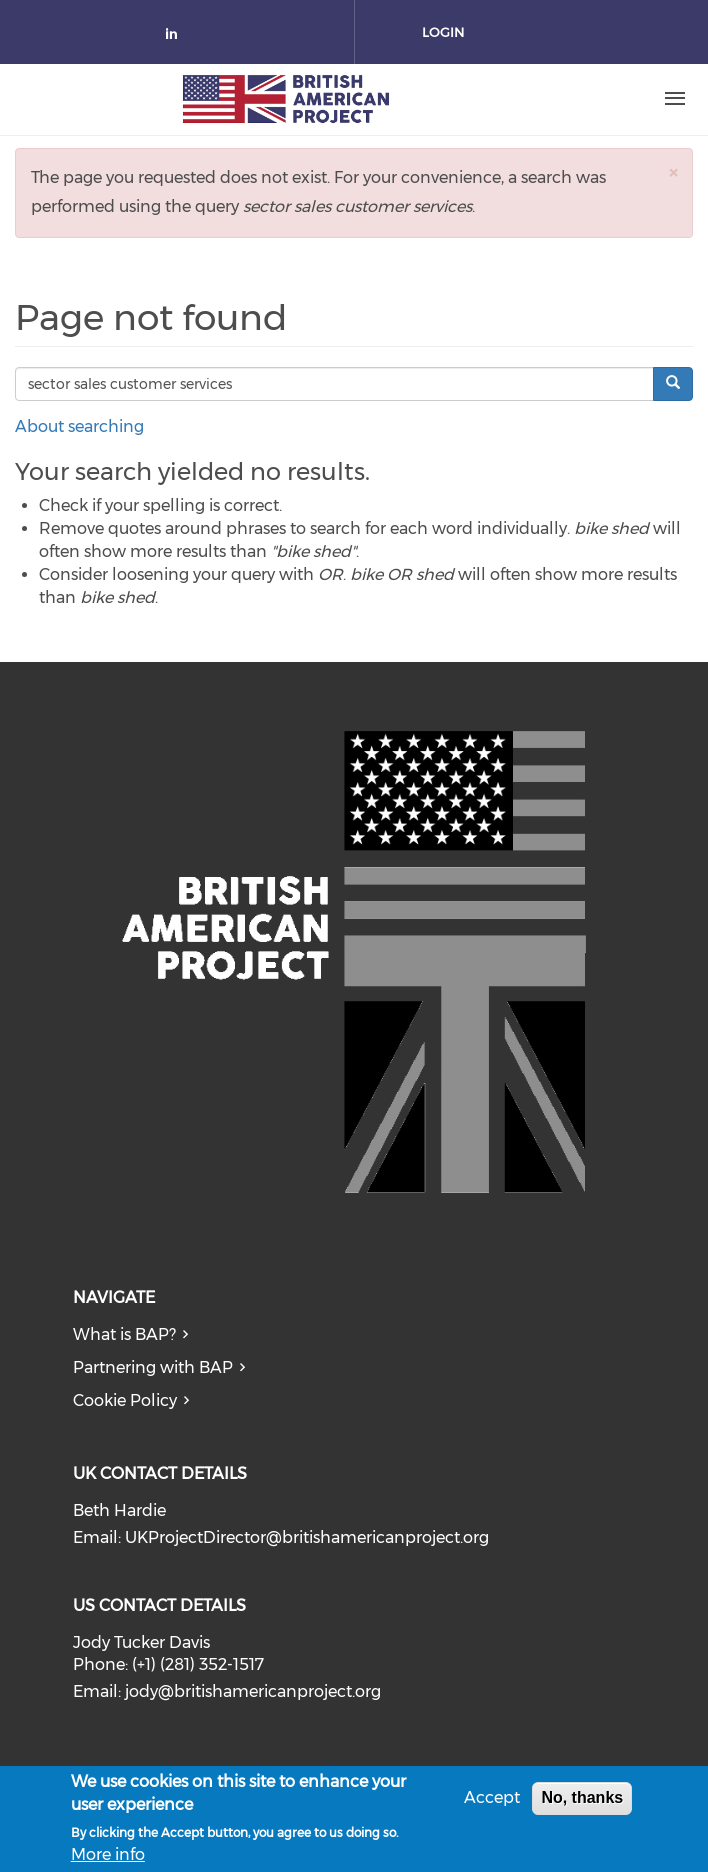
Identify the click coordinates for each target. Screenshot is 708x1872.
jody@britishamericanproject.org (253, 1691)
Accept (492, 1802)
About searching (79, 426)
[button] (673, 172)
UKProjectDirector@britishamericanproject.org (307, 1537)
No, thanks (582, 1802)
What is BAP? (124, 1334)
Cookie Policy (125, 1400)
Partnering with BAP (153, 1367)
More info (108, 1859)
